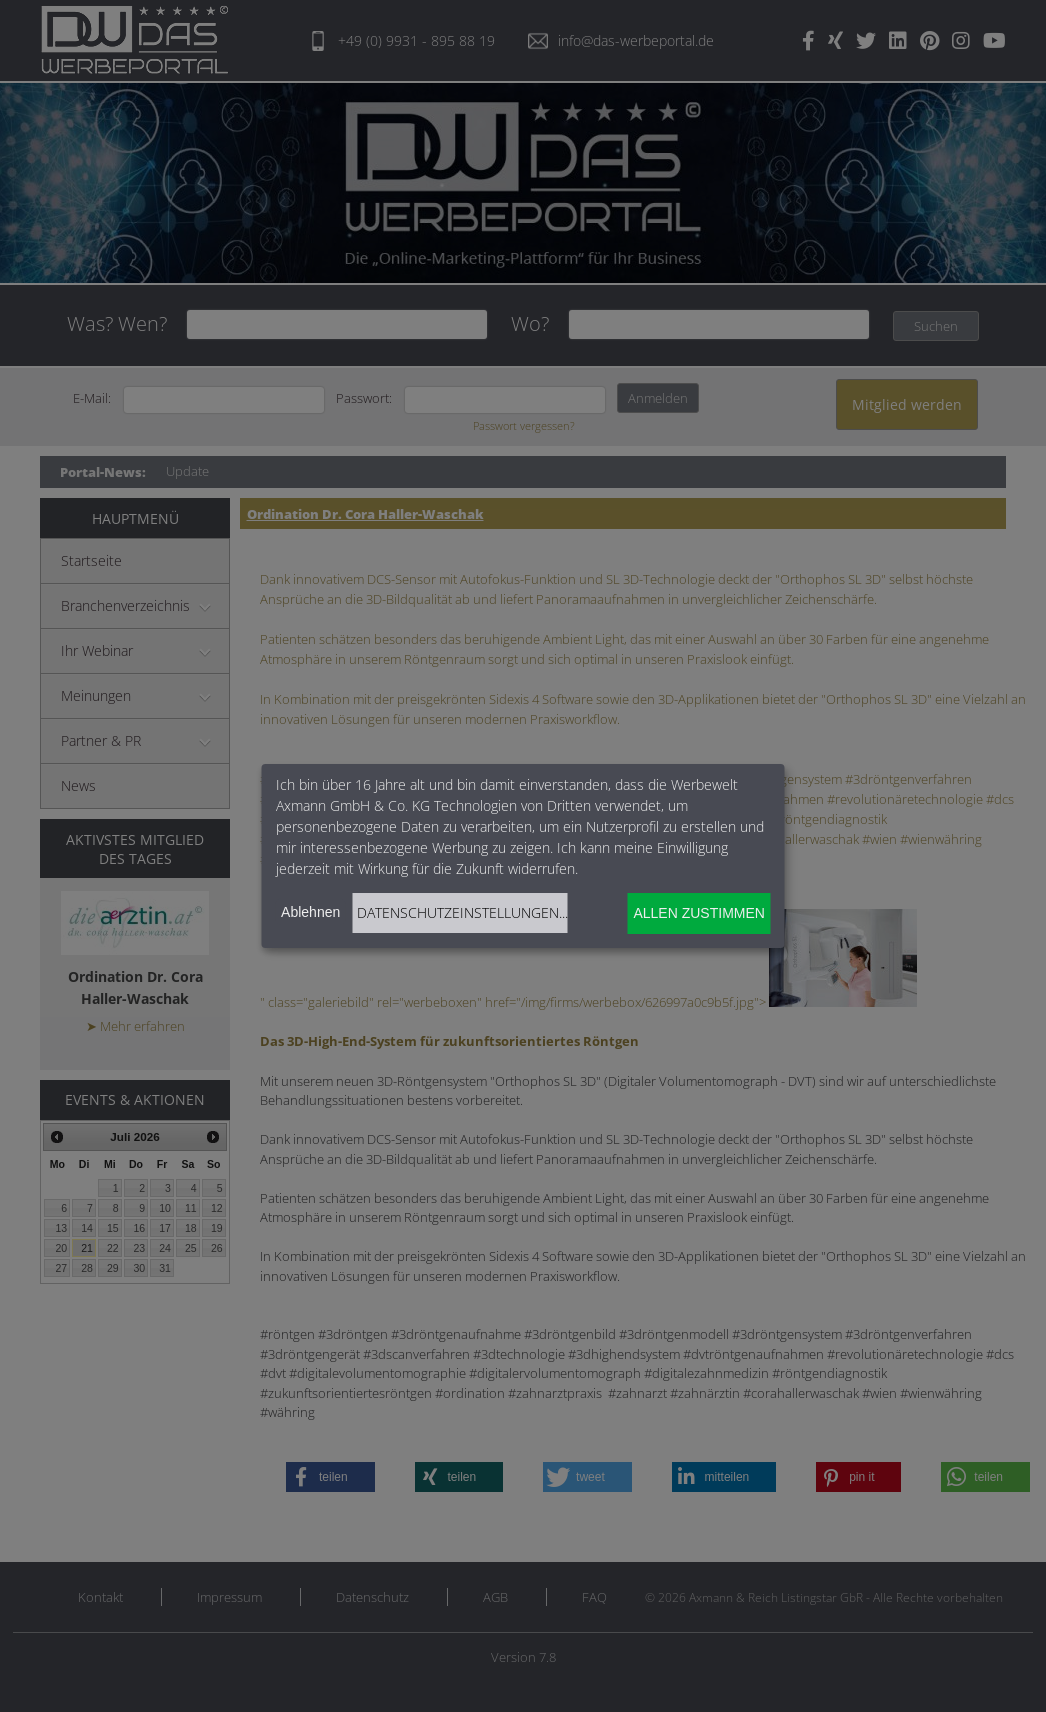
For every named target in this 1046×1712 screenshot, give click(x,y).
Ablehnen (310, 912)
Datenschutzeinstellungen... (462, 912)
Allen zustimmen (698, 913)
